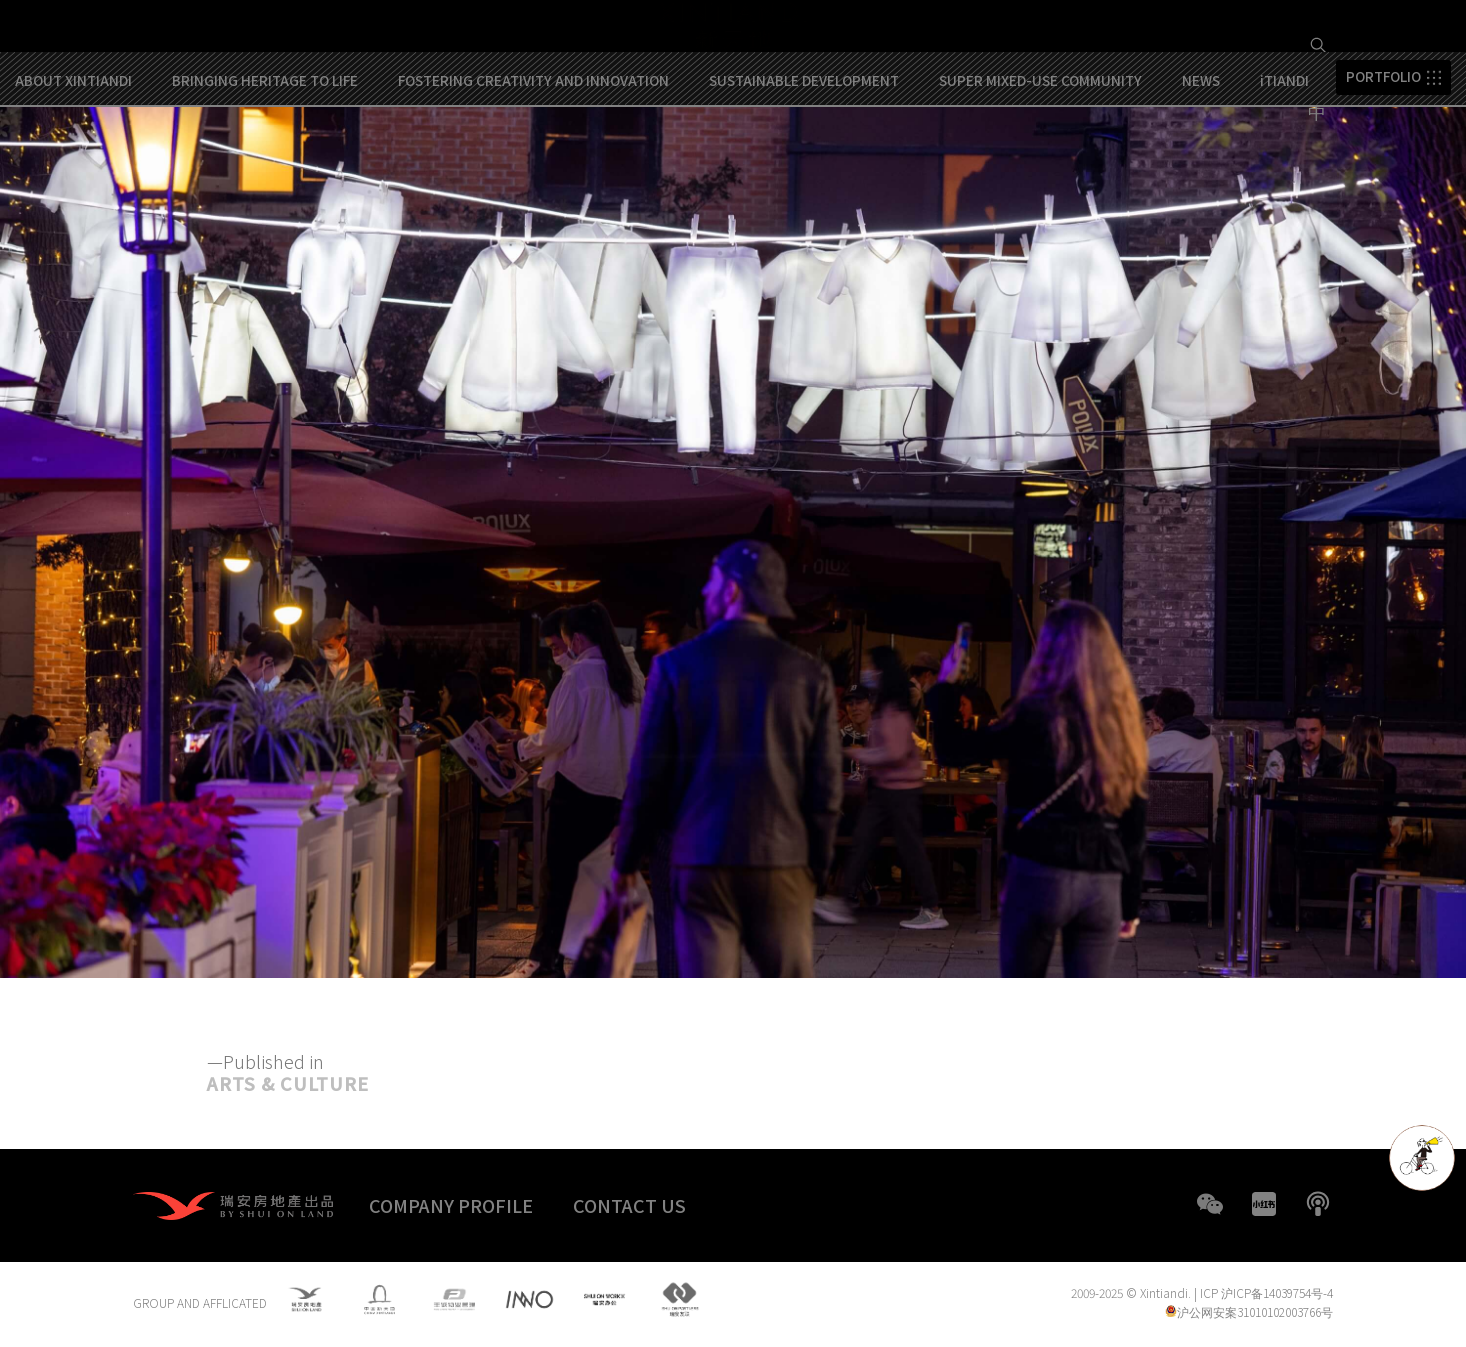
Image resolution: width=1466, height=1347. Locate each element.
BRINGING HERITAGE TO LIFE (265, 167)
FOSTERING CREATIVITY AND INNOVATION (533, 167)
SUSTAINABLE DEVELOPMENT (804, 167)
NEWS (1201, 167)
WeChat (1210, 1204)
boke (1318, 1204)
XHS (1264, 1204)
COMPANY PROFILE (451, 1205)
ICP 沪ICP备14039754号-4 (1266, 1294)
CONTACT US (629, 1205)
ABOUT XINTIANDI (73, 167)
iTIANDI (1284, 167)
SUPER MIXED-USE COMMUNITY (1040, 167)
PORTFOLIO (1383, 164)
